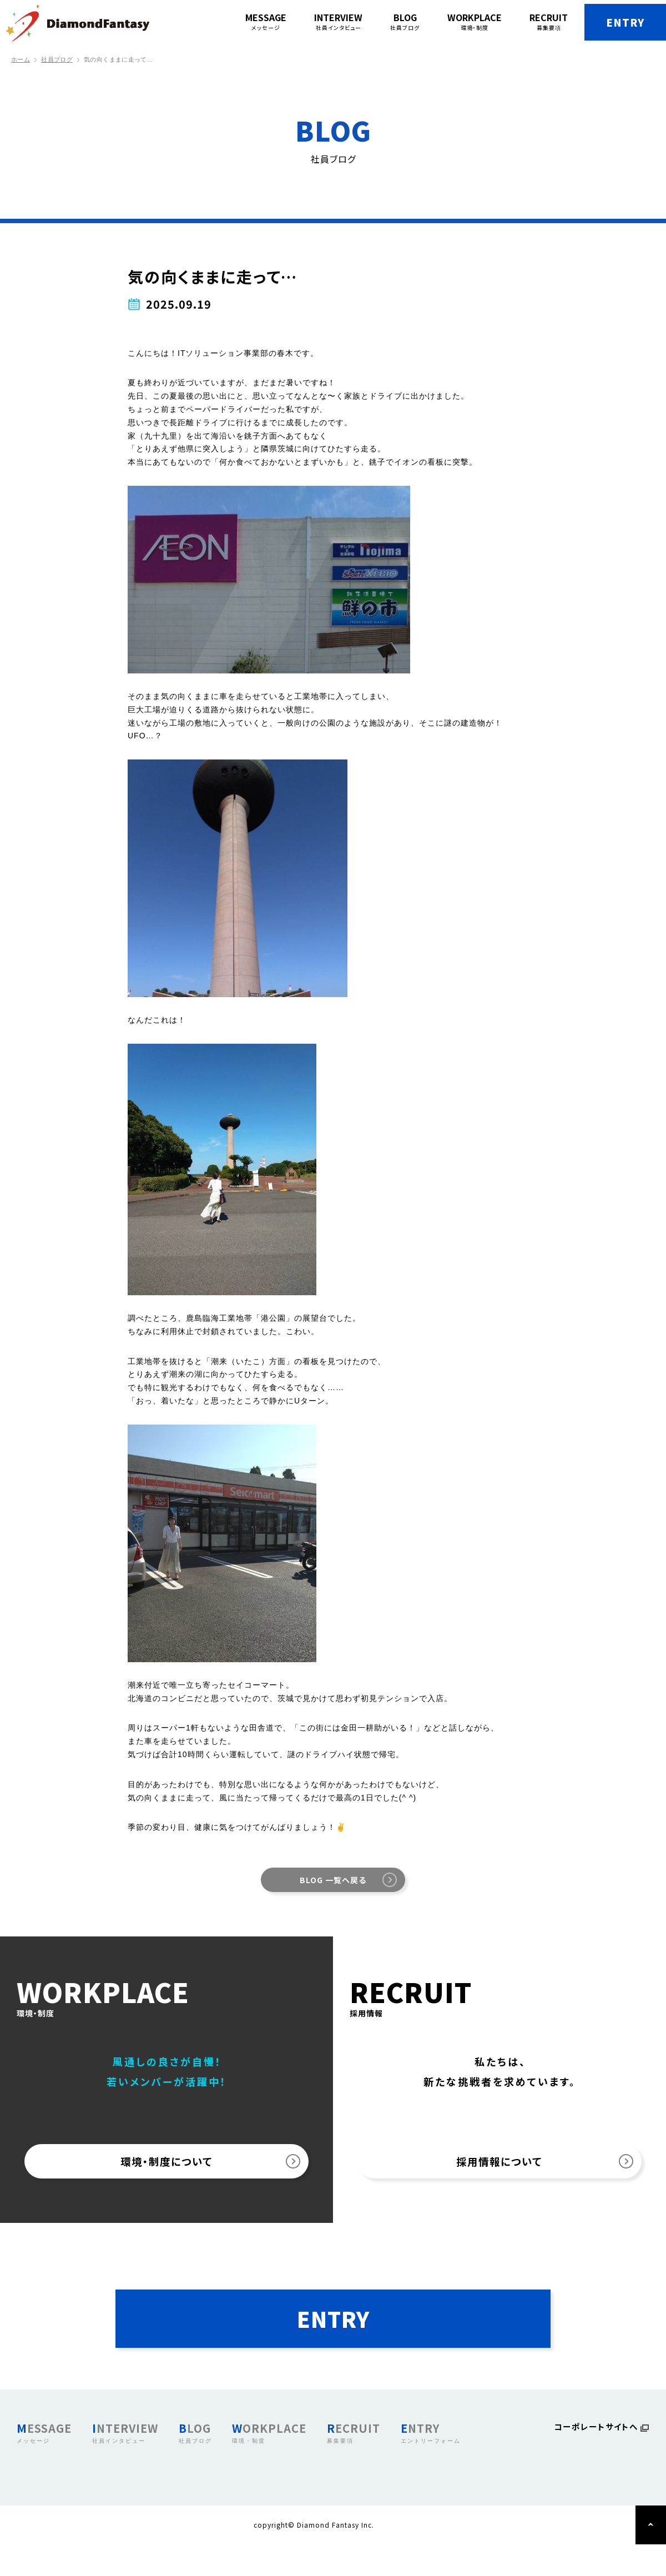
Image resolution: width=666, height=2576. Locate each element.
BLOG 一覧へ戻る (333, 1879)
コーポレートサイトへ (594, 2460)
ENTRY (611, 22)
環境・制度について (167, 2167)
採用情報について (499, 2167)
